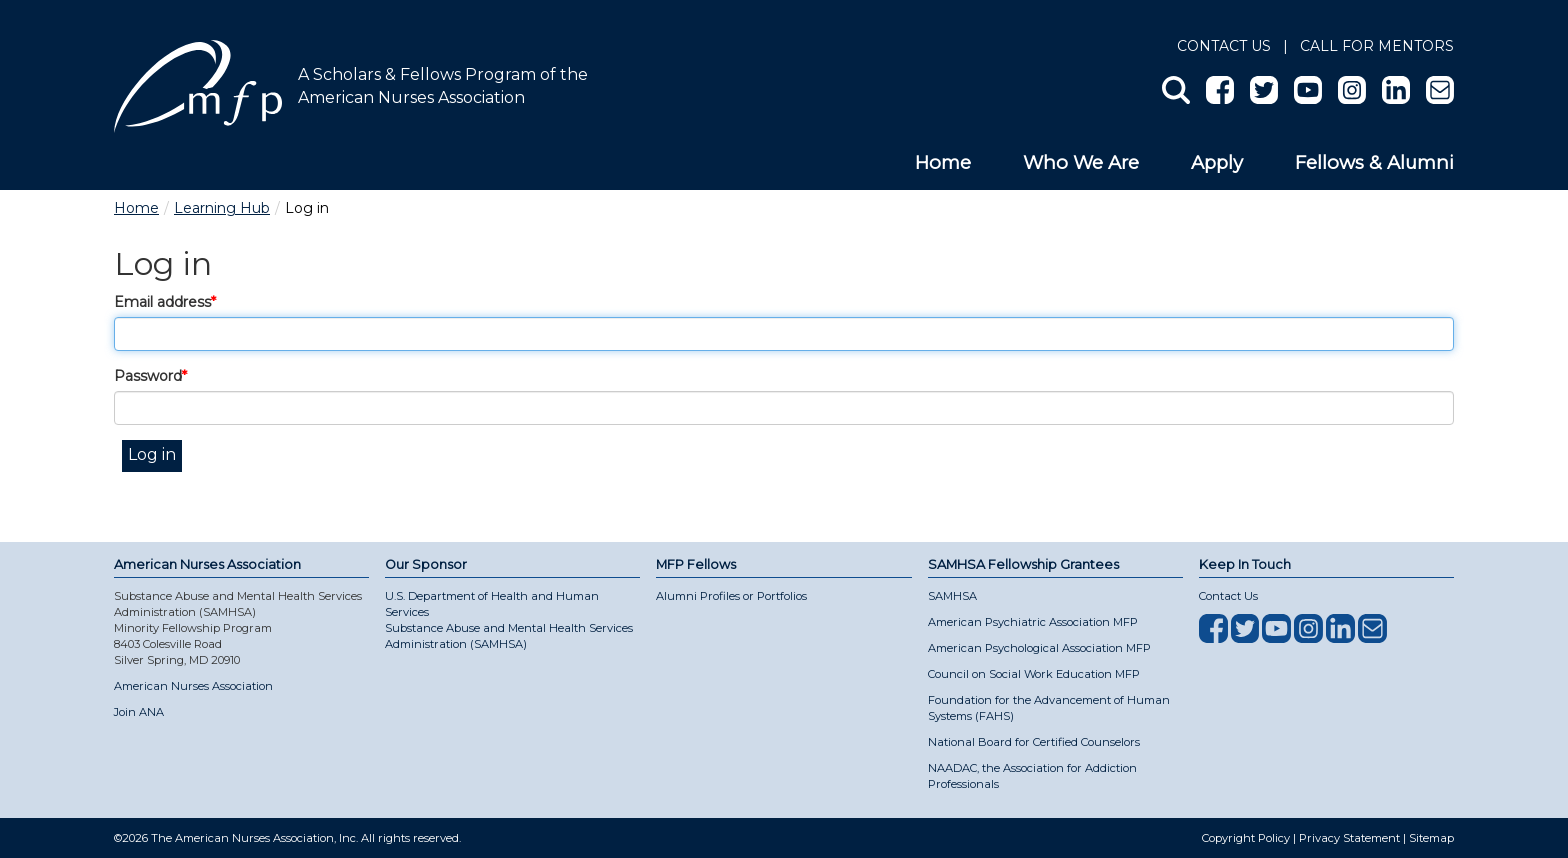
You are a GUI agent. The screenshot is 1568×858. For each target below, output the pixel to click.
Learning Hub (222, 208)
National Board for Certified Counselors (1034, 742)
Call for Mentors (1377, 46)
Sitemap (1431, 838)
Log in (152, 454)
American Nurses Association (193, 686)
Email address (162, 302)
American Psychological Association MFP (1039, 648)
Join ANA (139, 712)
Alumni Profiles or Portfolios (731, 596)
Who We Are (1081, 162)
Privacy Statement (1349, 838)
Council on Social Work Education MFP (1034, 674)
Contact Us (1224, 46)
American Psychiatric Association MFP (1033, 622)
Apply (1217, 162)
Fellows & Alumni (1374, 162)
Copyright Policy (1246, 838)
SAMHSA (952, 596)
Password (148, 376)
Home (943, 162)
